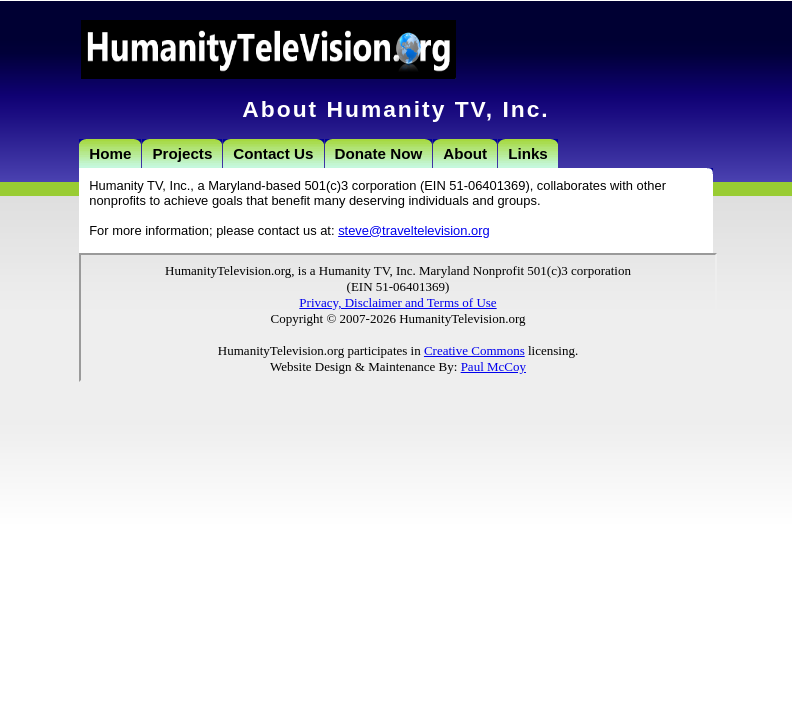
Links (528, 153)
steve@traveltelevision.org (414, 230)
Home (110, 153)
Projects (182, 153)
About (465, 153)
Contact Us (273, 153)
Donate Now (379, 153)
